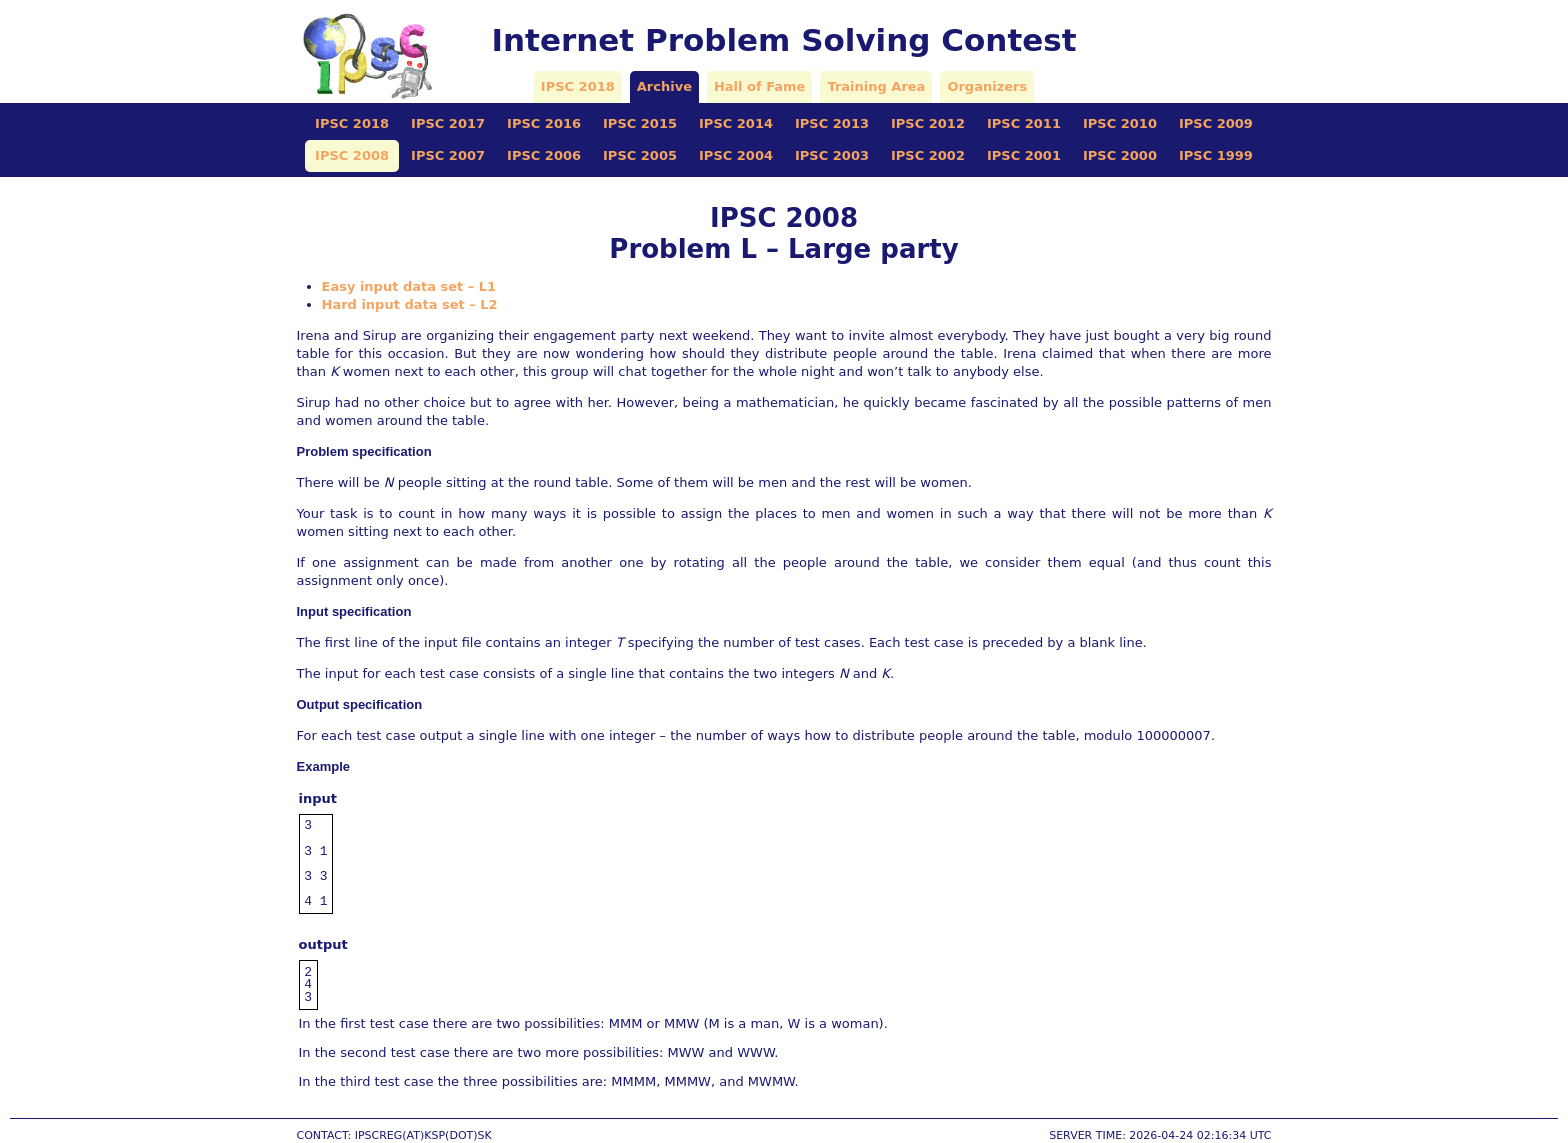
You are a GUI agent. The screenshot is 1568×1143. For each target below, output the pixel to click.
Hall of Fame (759, 86)
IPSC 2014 (736, 123)
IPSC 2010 (1120, 123)
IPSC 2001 (1024, 155)
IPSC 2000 (1120, 155)
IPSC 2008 (352, 155)
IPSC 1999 (1216, 155)
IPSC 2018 (578, 86)
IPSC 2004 (736, 155)
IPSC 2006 (544, 155)
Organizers (987, 86)
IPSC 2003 (832, 155)
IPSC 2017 (448, 123)
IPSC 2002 (928, 155)
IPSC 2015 (640, 123)
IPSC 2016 (544, 123)
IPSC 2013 (832, 123)
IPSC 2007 (448, 155)
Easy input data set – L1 (409, 286)
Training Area (876, 86)
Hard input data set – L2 (410, 304)
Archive (664, 86)
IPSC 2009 (1216, 123)
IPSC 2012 (928, 123)
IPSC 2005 (640, 155)
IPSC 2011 (1024, 123)
